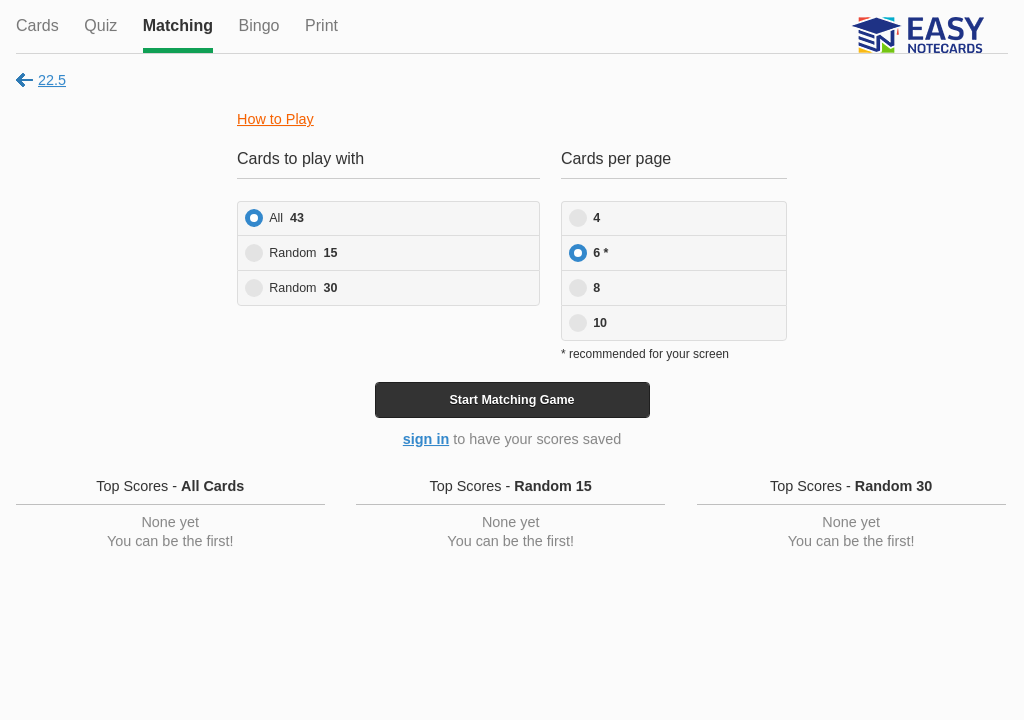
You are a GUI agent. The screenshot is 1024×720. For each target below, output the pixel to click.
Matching (178, 25)
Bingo (259, 25)
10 (600, 323)
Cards (37, 25)
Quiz (100, 25)
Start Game (511, 400)
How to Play (275, 119)
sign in (426, 439)
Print (321, 25)
